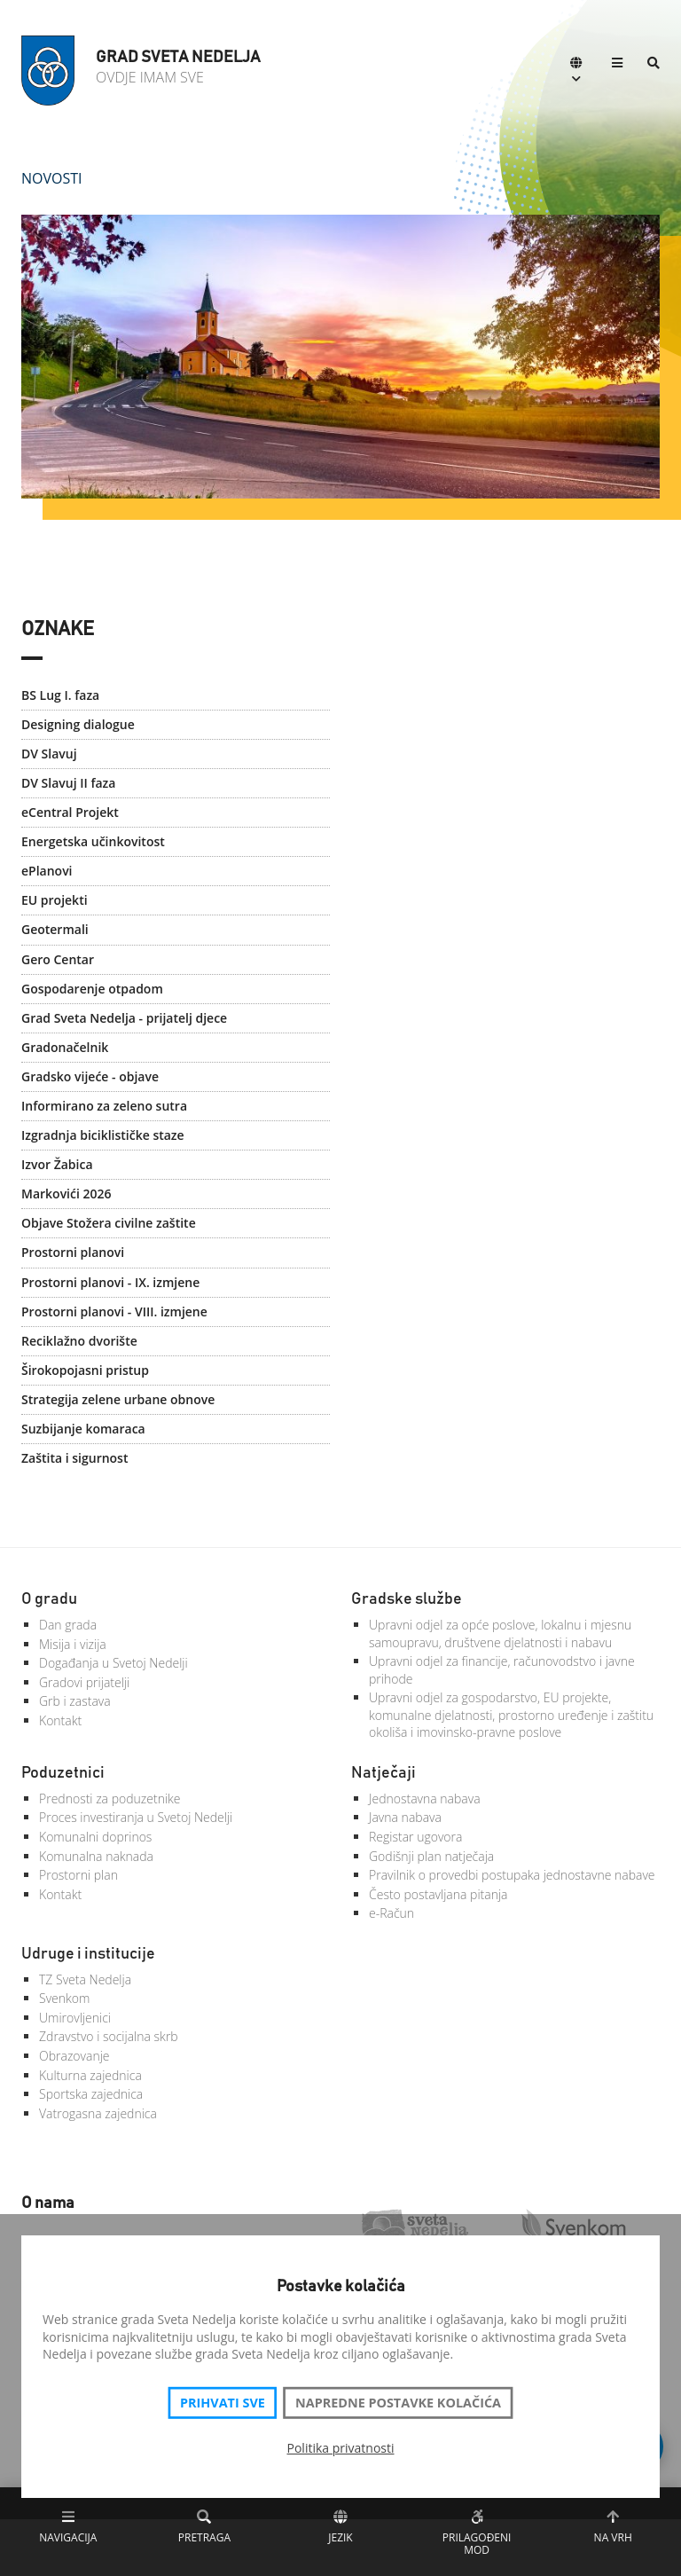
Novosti (51, 178)
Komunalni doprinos (95, 1836)
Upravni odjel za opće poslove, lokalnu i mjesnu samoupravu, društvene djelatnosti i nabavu (500, 1633)
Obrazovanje (74, 2055)
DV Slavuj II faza (68, 782)
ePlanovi (47, 870)
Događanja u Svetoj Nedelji (113, 1662)
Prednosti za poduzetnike (110, 1798)
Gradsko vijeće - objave (90, 1076)
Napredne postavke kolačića (398, 2403)
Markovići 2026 (66, 1193)
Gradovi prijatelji (84, 1682)
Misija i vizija (72, 1644)
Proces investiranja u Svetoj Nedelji (135, 1817)
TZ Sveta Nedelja (85, 1979)
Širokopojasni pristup (85, 1370)
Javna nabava (405, 1817)
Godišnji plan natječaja (431, 1856)
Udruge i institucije (88, 1954)
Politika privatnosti (341, 2447)
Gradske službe (406, 1599)
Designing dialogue (78, 724)
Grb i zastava (75, 1700)
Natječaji (383, 1773)
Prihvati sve (222, 2403)
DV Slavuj (49, 753)
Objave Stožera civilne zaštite (108, 1222)
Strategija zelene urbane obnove (118, 1399)
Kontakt (60, 1720)
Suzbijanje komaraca (83, 1428)
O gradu (49, 1599)
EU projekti (54, 899)
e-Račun (391, 1913)
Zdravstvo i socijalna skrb (108, 2036)
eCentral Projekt (70, 812)
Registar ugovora (415, 1836)
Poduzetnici (63, 1773)
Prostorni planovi (72, 1252)
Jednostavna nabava (425, 1798)
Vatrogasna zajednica (98, 2113)
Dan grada (68, 1624)
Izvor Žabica (57, 1164)
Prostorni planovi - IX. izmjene (110, 1282)
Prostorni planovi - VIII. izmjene (114, 1311)
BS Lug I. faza (60, 695)
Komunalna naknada (96, 1856)
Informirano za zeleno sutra (104, 1105)
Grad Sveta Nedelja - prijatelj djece (124, 1017)
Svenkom (64, 1998)
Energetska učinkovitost (93, 841)
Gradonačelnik (64, 1047)
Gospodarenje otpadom (92, 988)
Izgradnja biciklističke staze (102, 1135)
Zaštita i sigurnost (74, 1457)
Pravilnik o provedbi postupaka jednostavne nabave (512, 1874)
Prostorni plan (78, 1874)
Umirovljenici (75, 2017)
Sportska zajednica (91, 2093)
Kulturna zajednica (90, 2075)
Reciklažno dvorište (79, 1340)
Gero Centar (57, 959)
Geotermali (55, 929)
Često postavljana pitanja (438, 1894)
